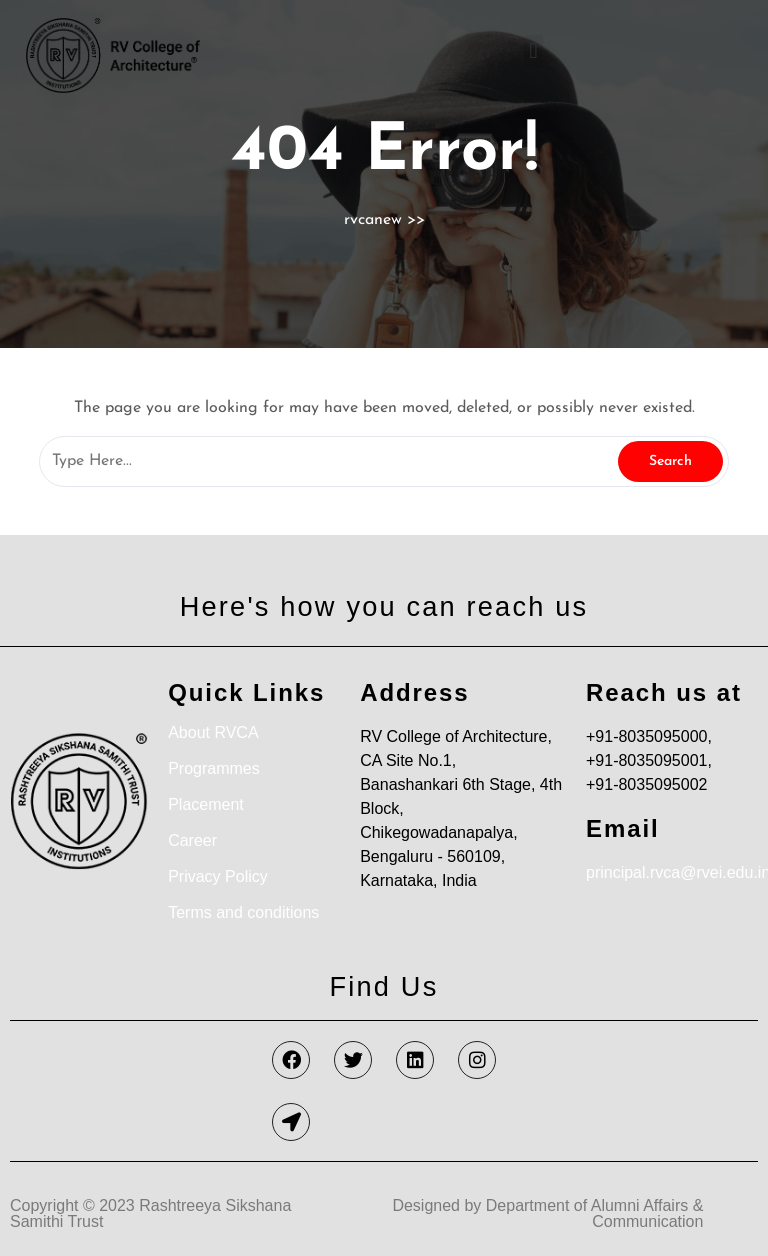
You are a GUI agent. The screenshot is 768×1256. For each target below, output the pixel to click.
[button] (533, 51)
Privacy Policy (218, 876)
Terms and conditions (243, 912)
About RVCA (213, 732)
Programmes (214, 768)
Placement (206, 804)
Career (192, 840)
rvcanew (373, 220)
